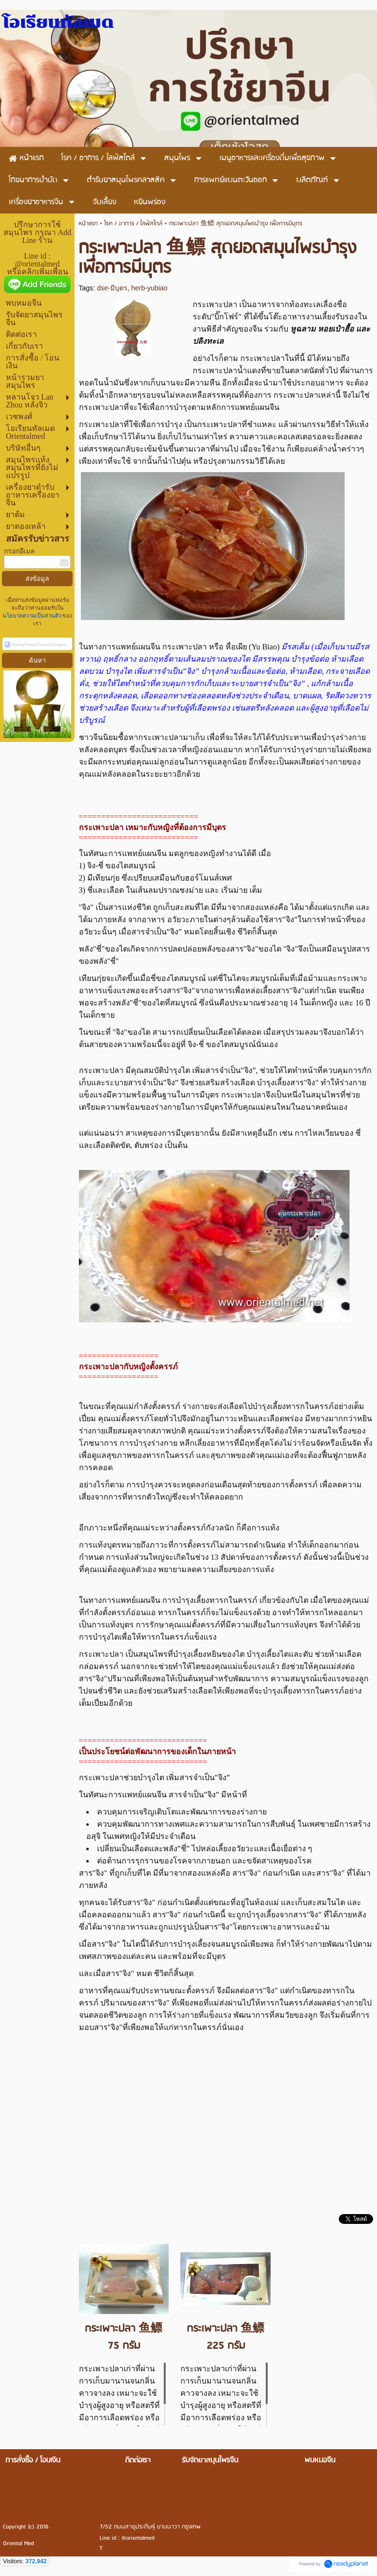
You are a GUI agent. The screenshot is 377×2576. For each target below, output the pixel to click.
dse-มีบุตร (112, 288)
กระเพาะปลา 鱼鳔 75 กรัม (123, 2337)
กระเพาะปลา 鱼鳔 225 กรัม (225, 2337)
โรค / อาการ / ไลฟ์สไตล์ (133, 223)
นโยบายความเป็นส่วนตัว (32, 616)
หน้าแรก (88, 223)
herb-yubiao (149, 288)
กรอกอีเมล (19, 551)
